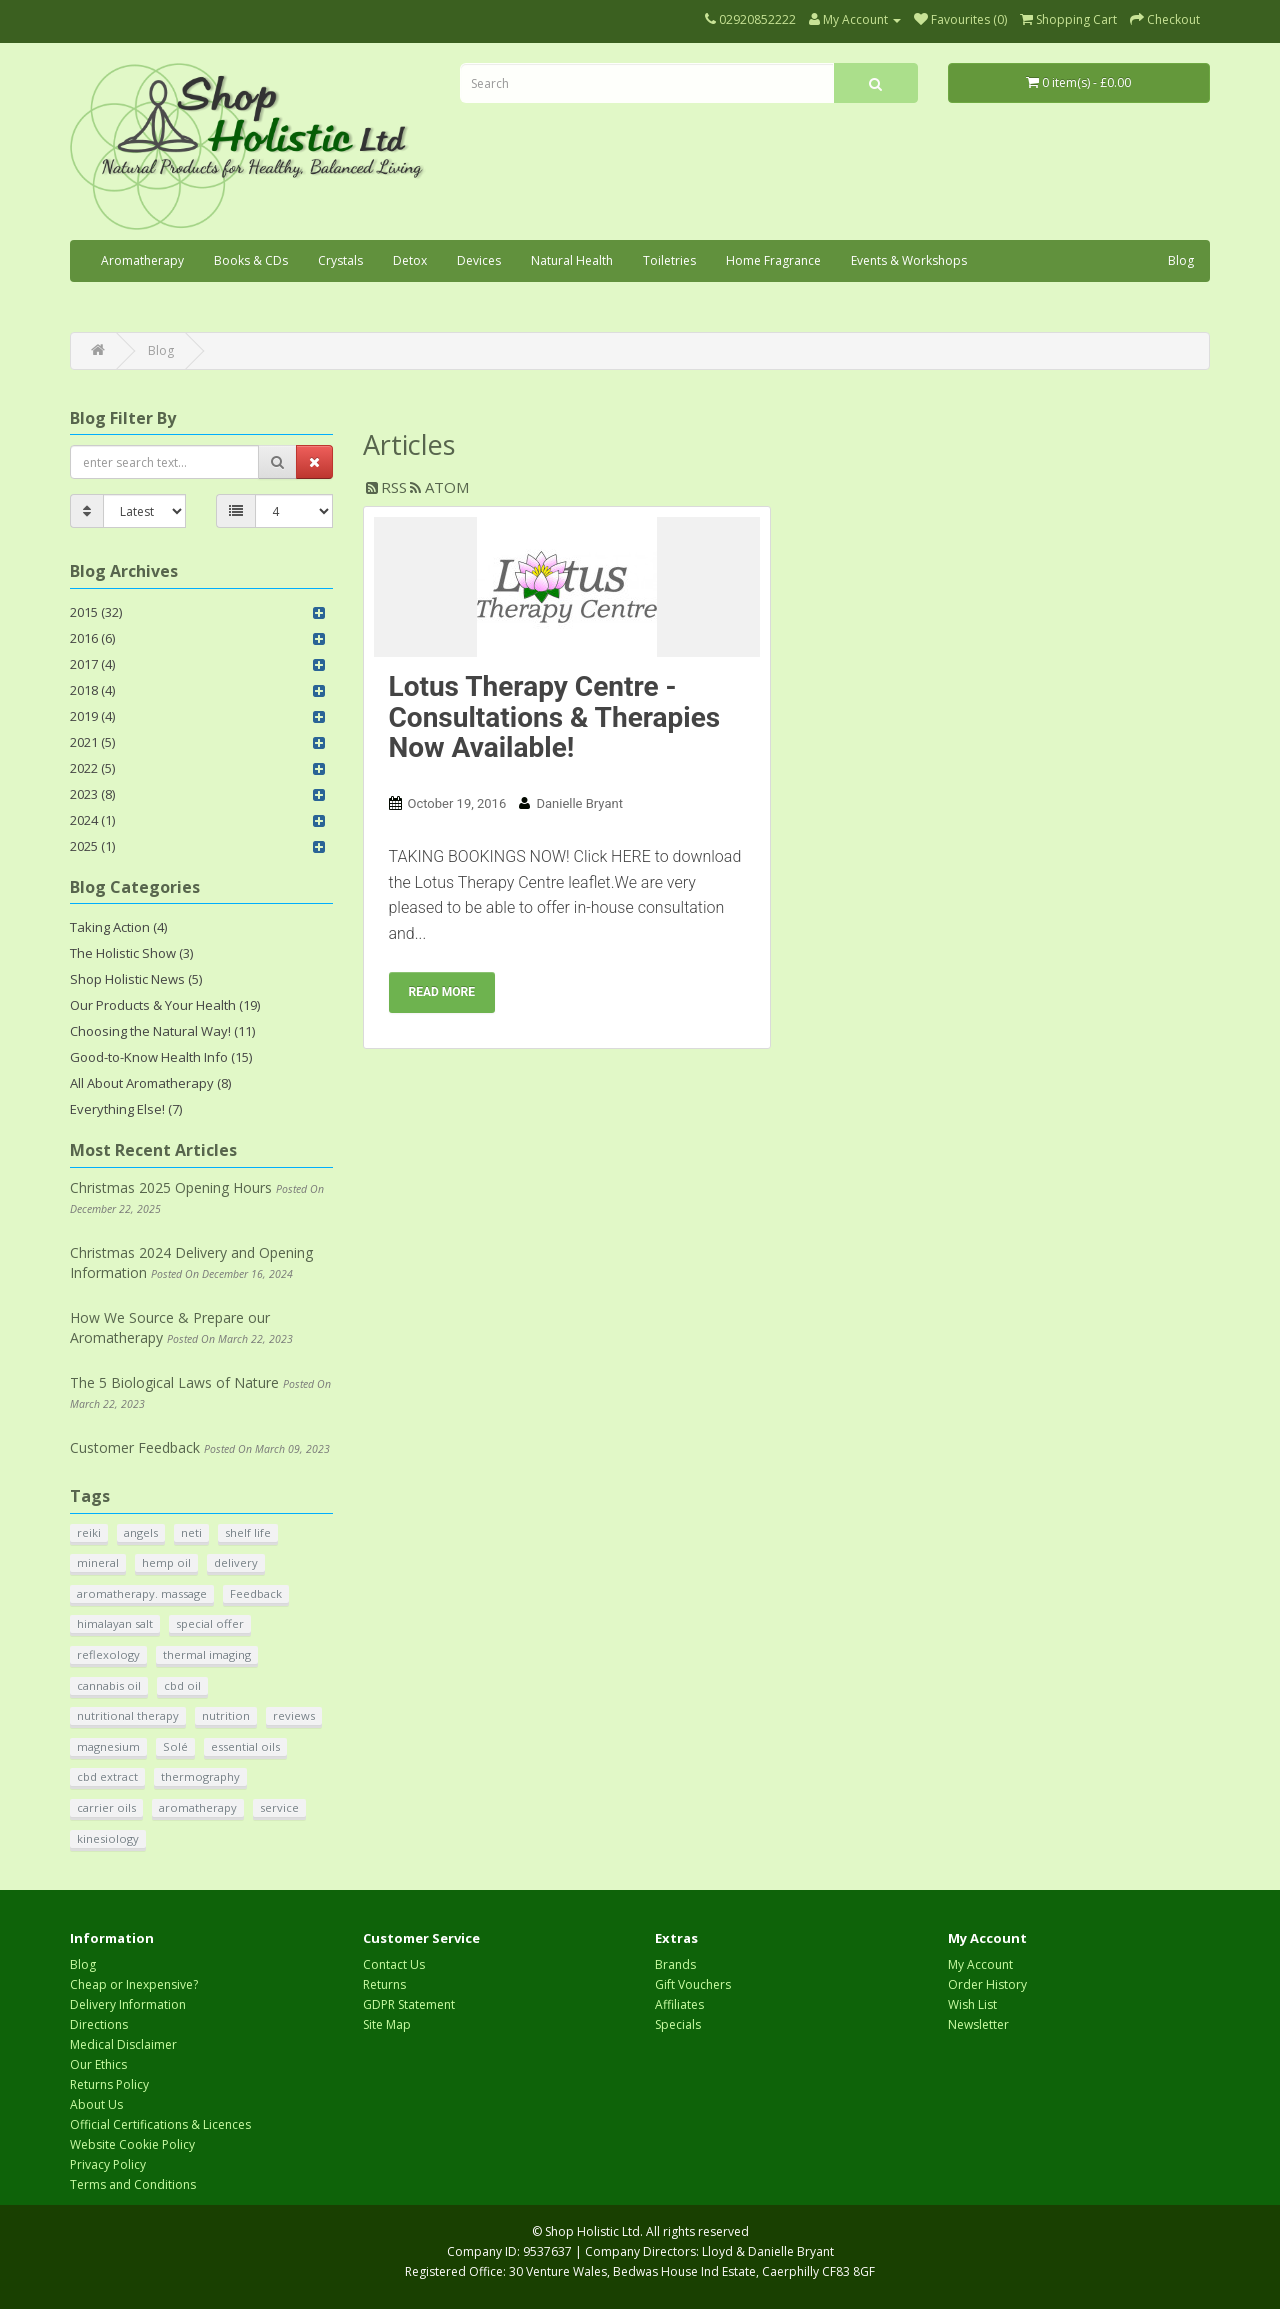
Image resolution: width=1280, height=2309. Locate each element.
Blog (1181, 260)
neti (191, 1532)
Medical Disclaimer (123, 2044)
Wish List (972, 2004)
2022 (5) (92, 768)
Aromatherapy (142, 260)
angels (141, 1532)
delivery (236, 1562)
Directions (99, 2024)
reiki (89, 1532)
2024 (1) (92, 820)
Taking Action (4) (118, 927)
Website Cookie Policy (132, 2144)
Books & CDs (251, 260)
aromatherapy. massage (142, 1593)
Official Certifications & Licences (160, 2124)
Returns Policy (109, 2084)
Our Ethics (98, 2064)
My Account (980, 1964)
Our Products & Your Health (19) (165, 1005)
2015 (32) (96, 612)
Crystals (340, 260)
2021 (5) (92, 742)
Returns (384, 1984)
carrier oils (106, 1807)
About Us (96, 2104)
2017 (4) (92, 664)
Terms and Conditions (133, 2184)
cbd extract (107, 1776)
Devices (479, 260)
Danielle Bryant (579, 803)
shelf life (248, 1532)
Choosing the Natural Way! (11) (162, 1031)
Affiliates (679, 2004)
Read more (442, 992)
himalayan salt (115, 1623)
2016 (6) (92, 638)
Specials (678, 2024)
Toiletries (669, 260)
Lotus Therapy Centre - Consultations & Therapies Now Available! (555, 717)
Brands (675, 1964)
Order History (987, 1984)
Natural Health (572, 260)
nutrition (226, 1715)
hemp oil (166, 1562)
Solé (175, 1746)
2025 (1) (92, 846)
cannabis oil (109, 1685)
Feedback (256, 1593)
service (279, 1807)
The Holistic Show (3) (131, 953)
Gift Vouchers (693, 1984)
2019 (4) (92, 716)
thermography (200, 1776)
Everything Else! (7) (126, 1109)
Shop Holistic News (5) (136, 979)
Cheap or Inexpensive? (134, 1984)
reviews (294, 1715)
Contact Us (394, 1964)
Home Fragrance (773, 260)
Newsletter (978, 2024)
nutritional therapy (128, 1715)
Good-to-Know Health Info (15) (161, 1057)
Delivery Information (128, 2004)
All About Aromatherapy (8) (150, 1083)
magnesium (108, 1746)
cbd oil (182, 1685)
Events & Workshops (909, 260)
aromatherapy (198, 1807)
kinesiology (108, 1838)
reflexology (108, 1654)
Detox (410, 260)
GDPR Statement (409, 2004)
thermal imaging (207, 1654)
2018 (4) (92, 690)
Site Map (387, 2024)
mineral (98, 1562)
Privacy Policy (108, 2164)
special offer (210, 1623)
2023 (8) (92, 794)
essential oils (245, 1746)
